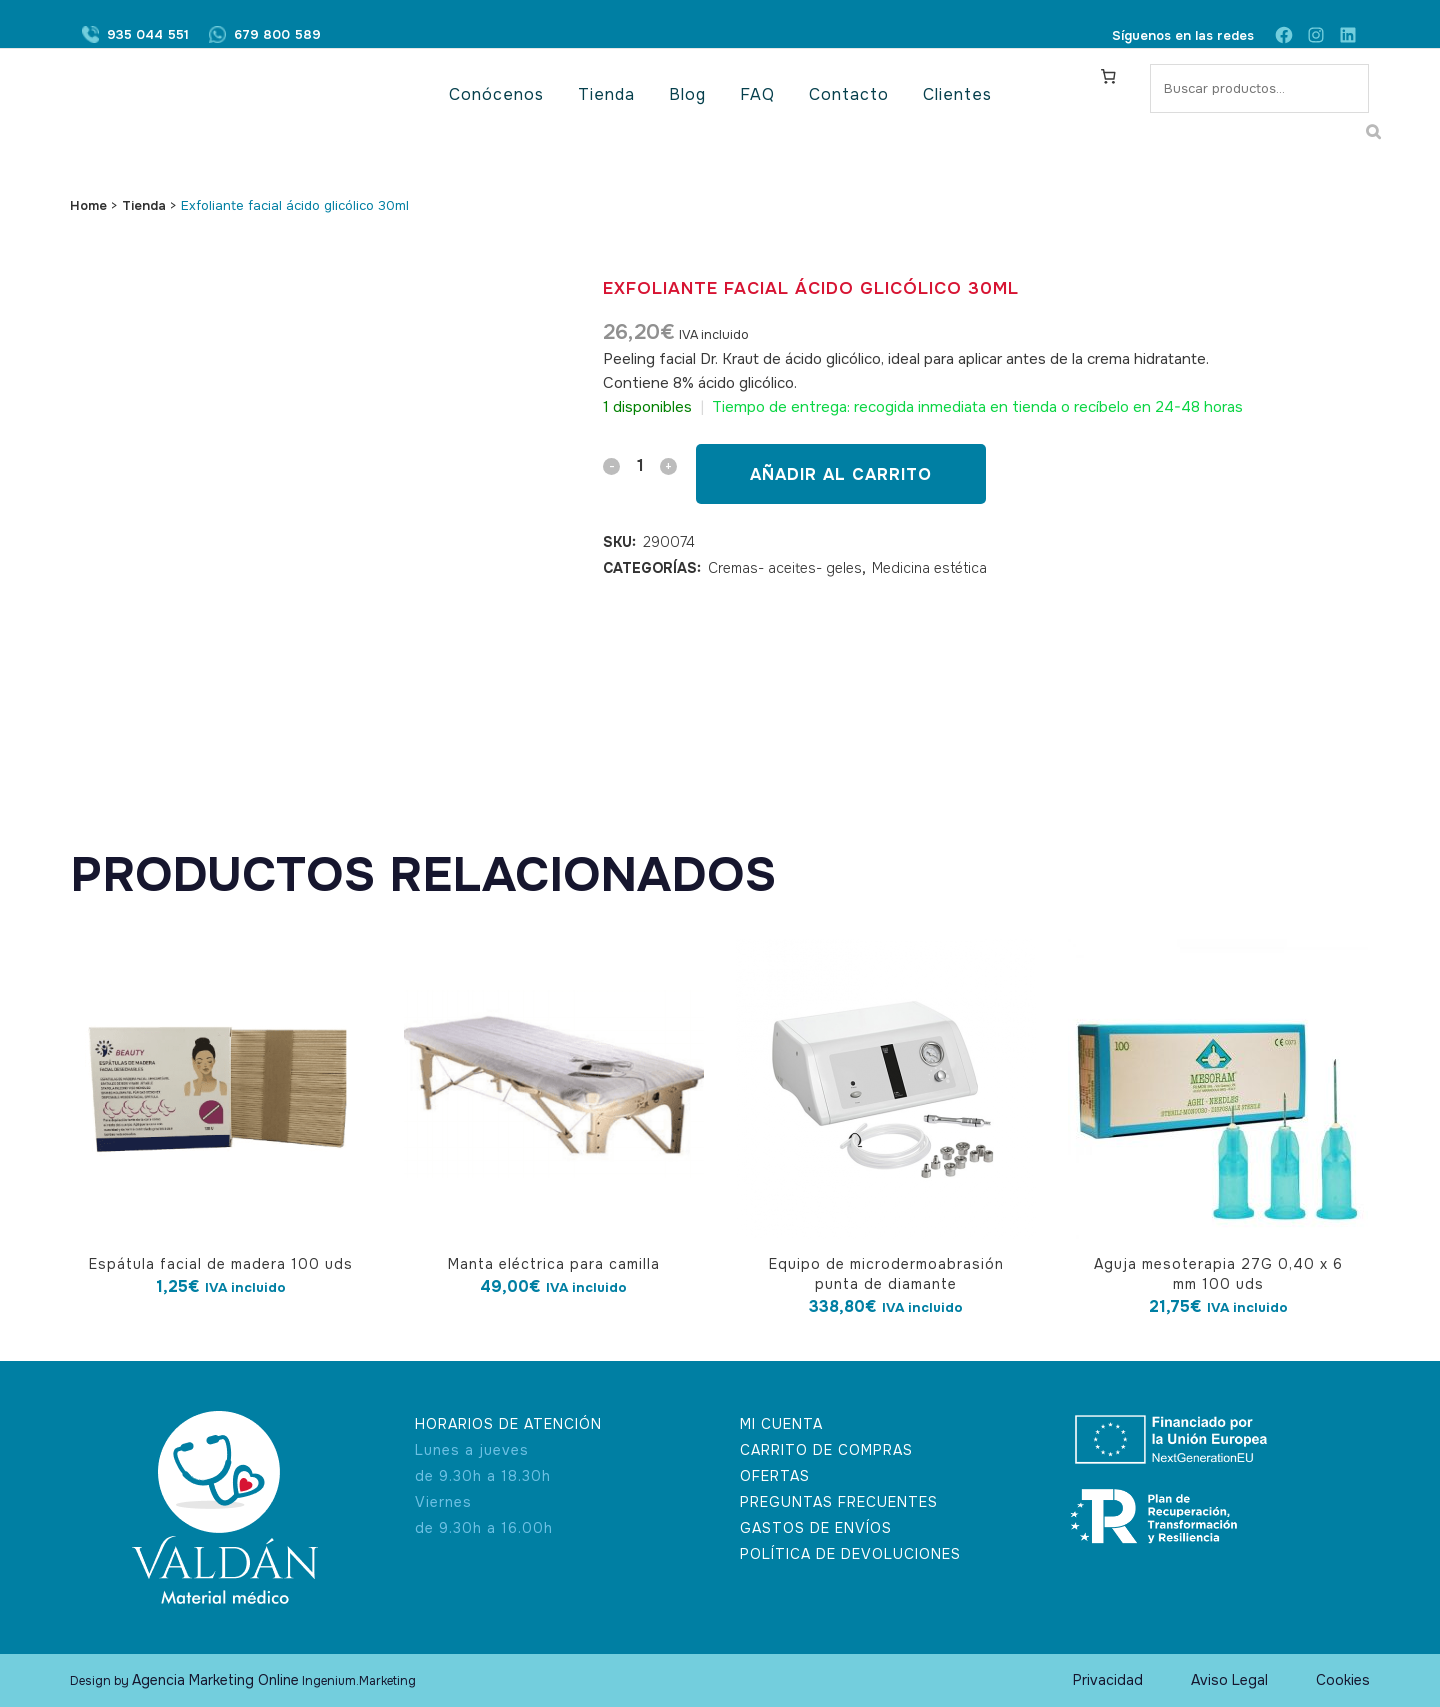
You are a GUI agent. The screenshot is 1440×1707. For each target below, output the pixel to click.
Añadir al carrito (841, 474)
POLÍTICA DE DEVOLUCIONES (850, 1554)
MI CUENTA (781, 1424)
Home (88, 205)
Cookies (1343, 1680)
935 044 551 (148, 35)
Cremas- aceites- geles (785, 568)
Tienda (144, 205)
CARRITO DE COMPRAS (826, 1450)
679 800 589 (277, 35)
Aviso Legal (1229, 1680)
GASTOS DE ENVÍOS (816, 1528)
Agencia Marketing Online (215, 1680)
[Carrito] (1109, 76)
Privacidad (1108, 1680)
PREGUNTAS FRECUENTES (839, 1502)
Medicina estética (929, 568)
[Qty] (640, 465)
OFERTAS (775, 1476)
